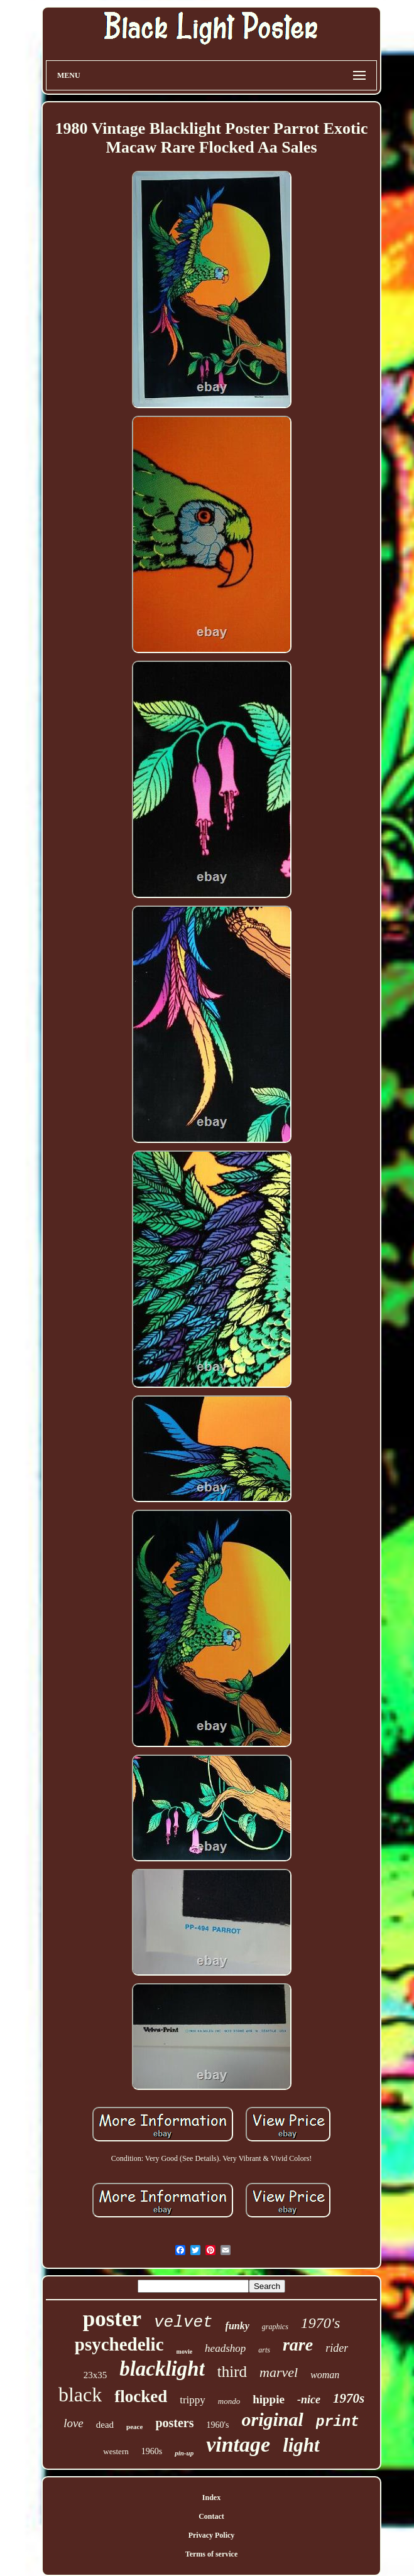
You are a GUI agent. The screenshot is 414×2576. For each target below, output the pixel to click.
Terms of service (211, 2554)
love (73, 2423)
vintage (238, 2444)
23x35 (95, 2375)
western (115, 2451)
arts (264, 2350)
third (232, 2371)
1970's (320, 2323)
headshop (225, 2348)
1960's (217, 2425)
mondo (229, 2401)
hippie (269, 2399)
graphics (275, 2326)
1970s (348, 2398)
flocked (140, 2396)
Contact (211, 2516)
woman (324, 2374)
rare (298, 2344)
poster (112, 2319)
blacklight (162, 2368)
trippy (192, 2400)
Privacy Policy (211, 2535)
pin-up (184, 2453)
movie (185, 2351)
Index (211, 2497)
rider (336, 2348)
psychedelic (119, 2344)
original (272, 2419)
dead (105, 2425)
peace (134, 2426)
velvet (183, 2322)
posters (174, 2423)
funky (237, 2325)
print (337, 2422)
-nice (308, 2399)
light (301, 2445)
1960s (151, 2451)
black (80, 2394)
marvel (278, 2372)
